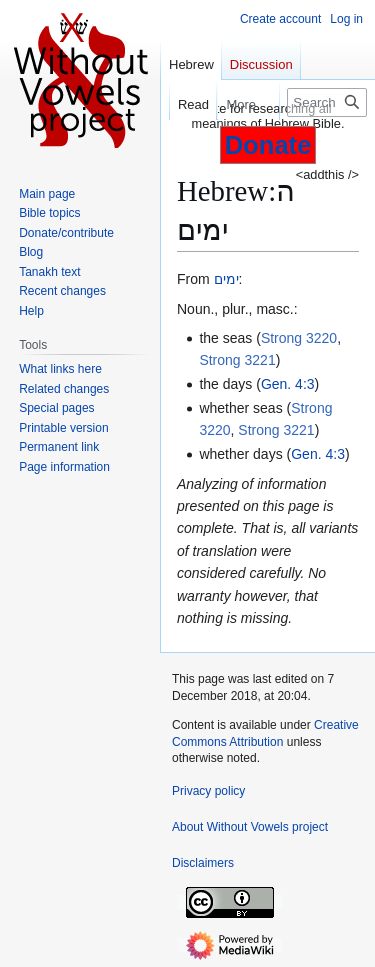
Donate (268, 145)
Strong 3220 (299, 338)
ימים (226, 279)
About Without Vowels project (250, 827)
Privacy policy (208, 791)
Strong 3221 (237, 360)
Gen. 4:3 (288, 384)
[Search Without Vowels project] (327, 102)
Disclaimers (203, 863)
